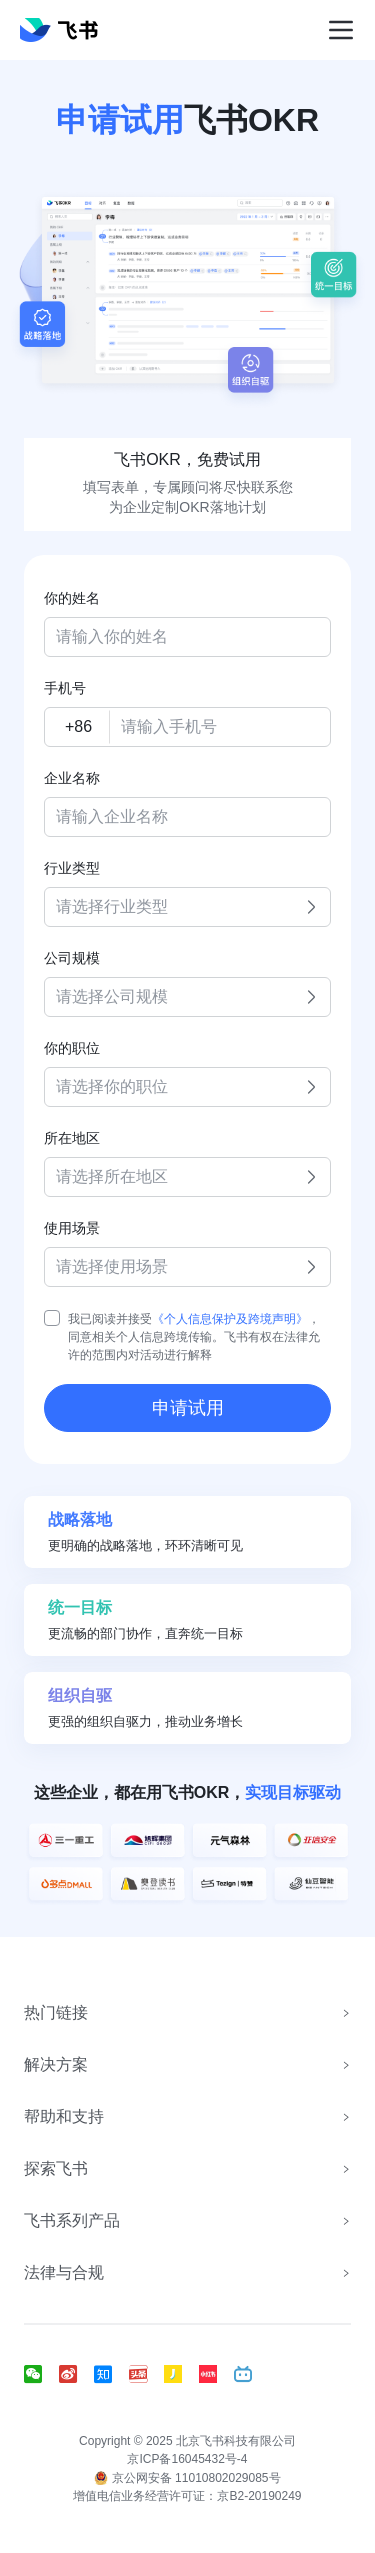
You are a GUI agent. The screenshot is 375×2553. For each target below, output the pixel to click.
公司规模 (72, 958)
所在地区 (72, 1138)
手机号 (65, 688)
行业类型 (72, 868)
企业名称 (72, 778)
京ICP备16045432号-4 (187, 2459)
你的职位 (72, 1048)
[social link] (41, 2374)
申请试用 (188, 1408)
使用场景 (72, 1228)
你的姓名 (72, 598)
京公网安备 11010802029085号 (187, 2478)
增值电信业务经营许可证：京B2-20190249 (187, 2496)
